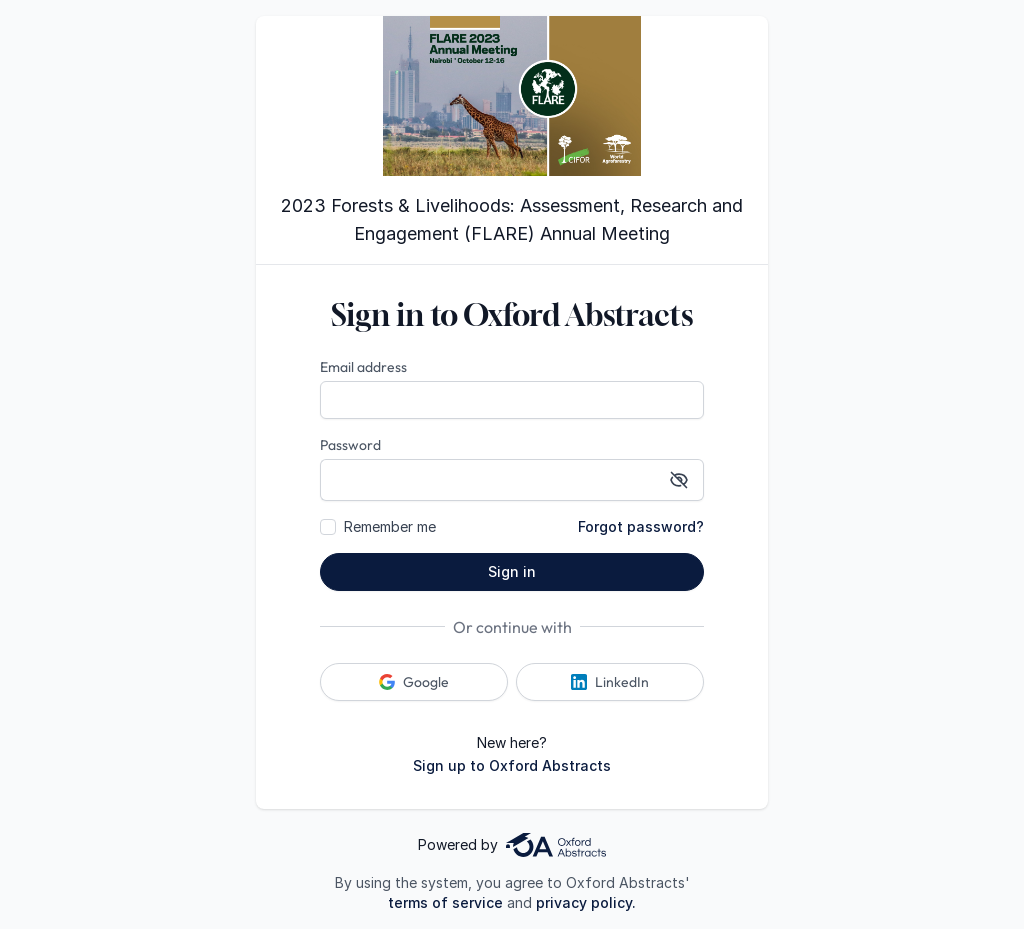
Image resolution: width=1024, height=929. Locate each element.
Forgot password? (641, 526)
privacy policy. (586, 902)
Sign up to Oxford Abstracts (512, 765)
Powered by (512, 845)
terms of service (445, 902)
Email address (363, 367)
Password (350, 445)
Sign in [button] (512, 571)
